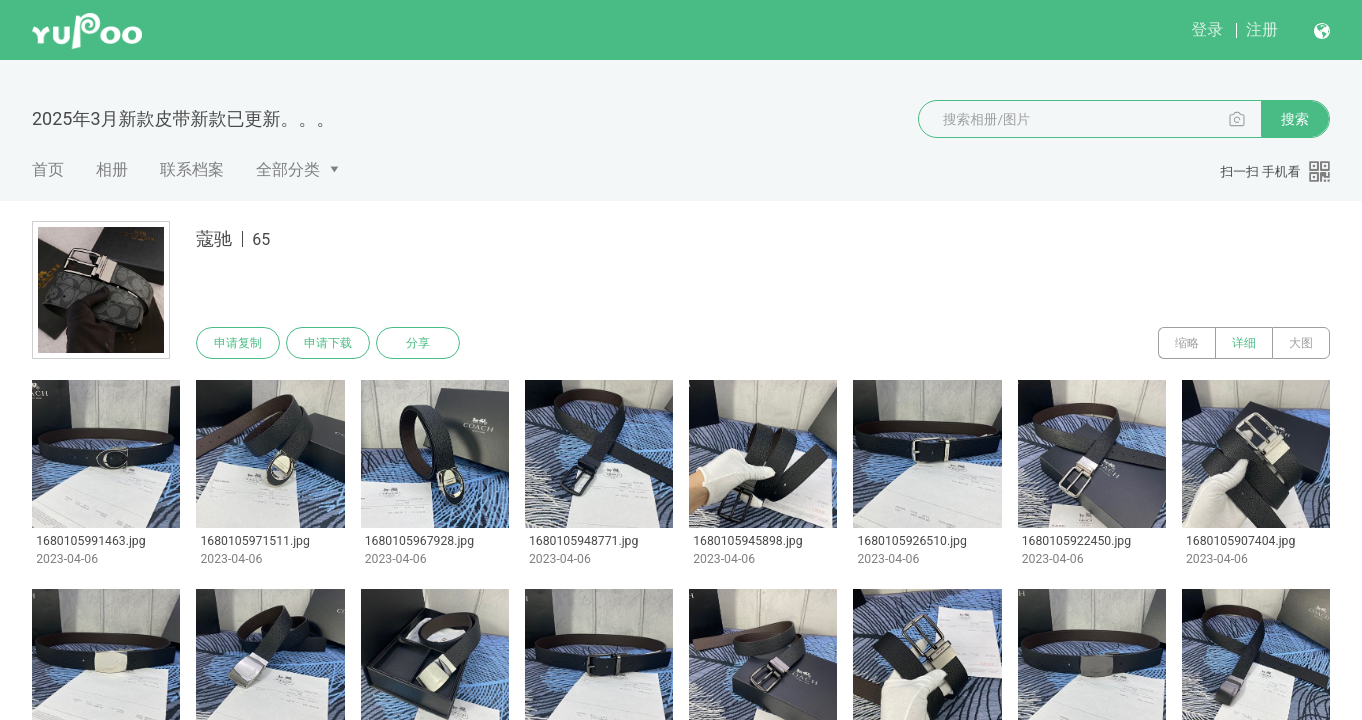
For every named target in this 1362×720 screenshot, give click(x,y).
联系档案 (192, 169)
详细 (1244, 343)
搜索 (1295, 119)
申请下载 (328, 343)
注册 (1262, 29)
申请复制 (238, 343)
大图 (1301, 343)
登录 (1207, 29)
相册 (112, 169)
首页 (48, 169)
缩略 (1187, 343)
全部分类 (288, 169)
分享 (418, 343)
